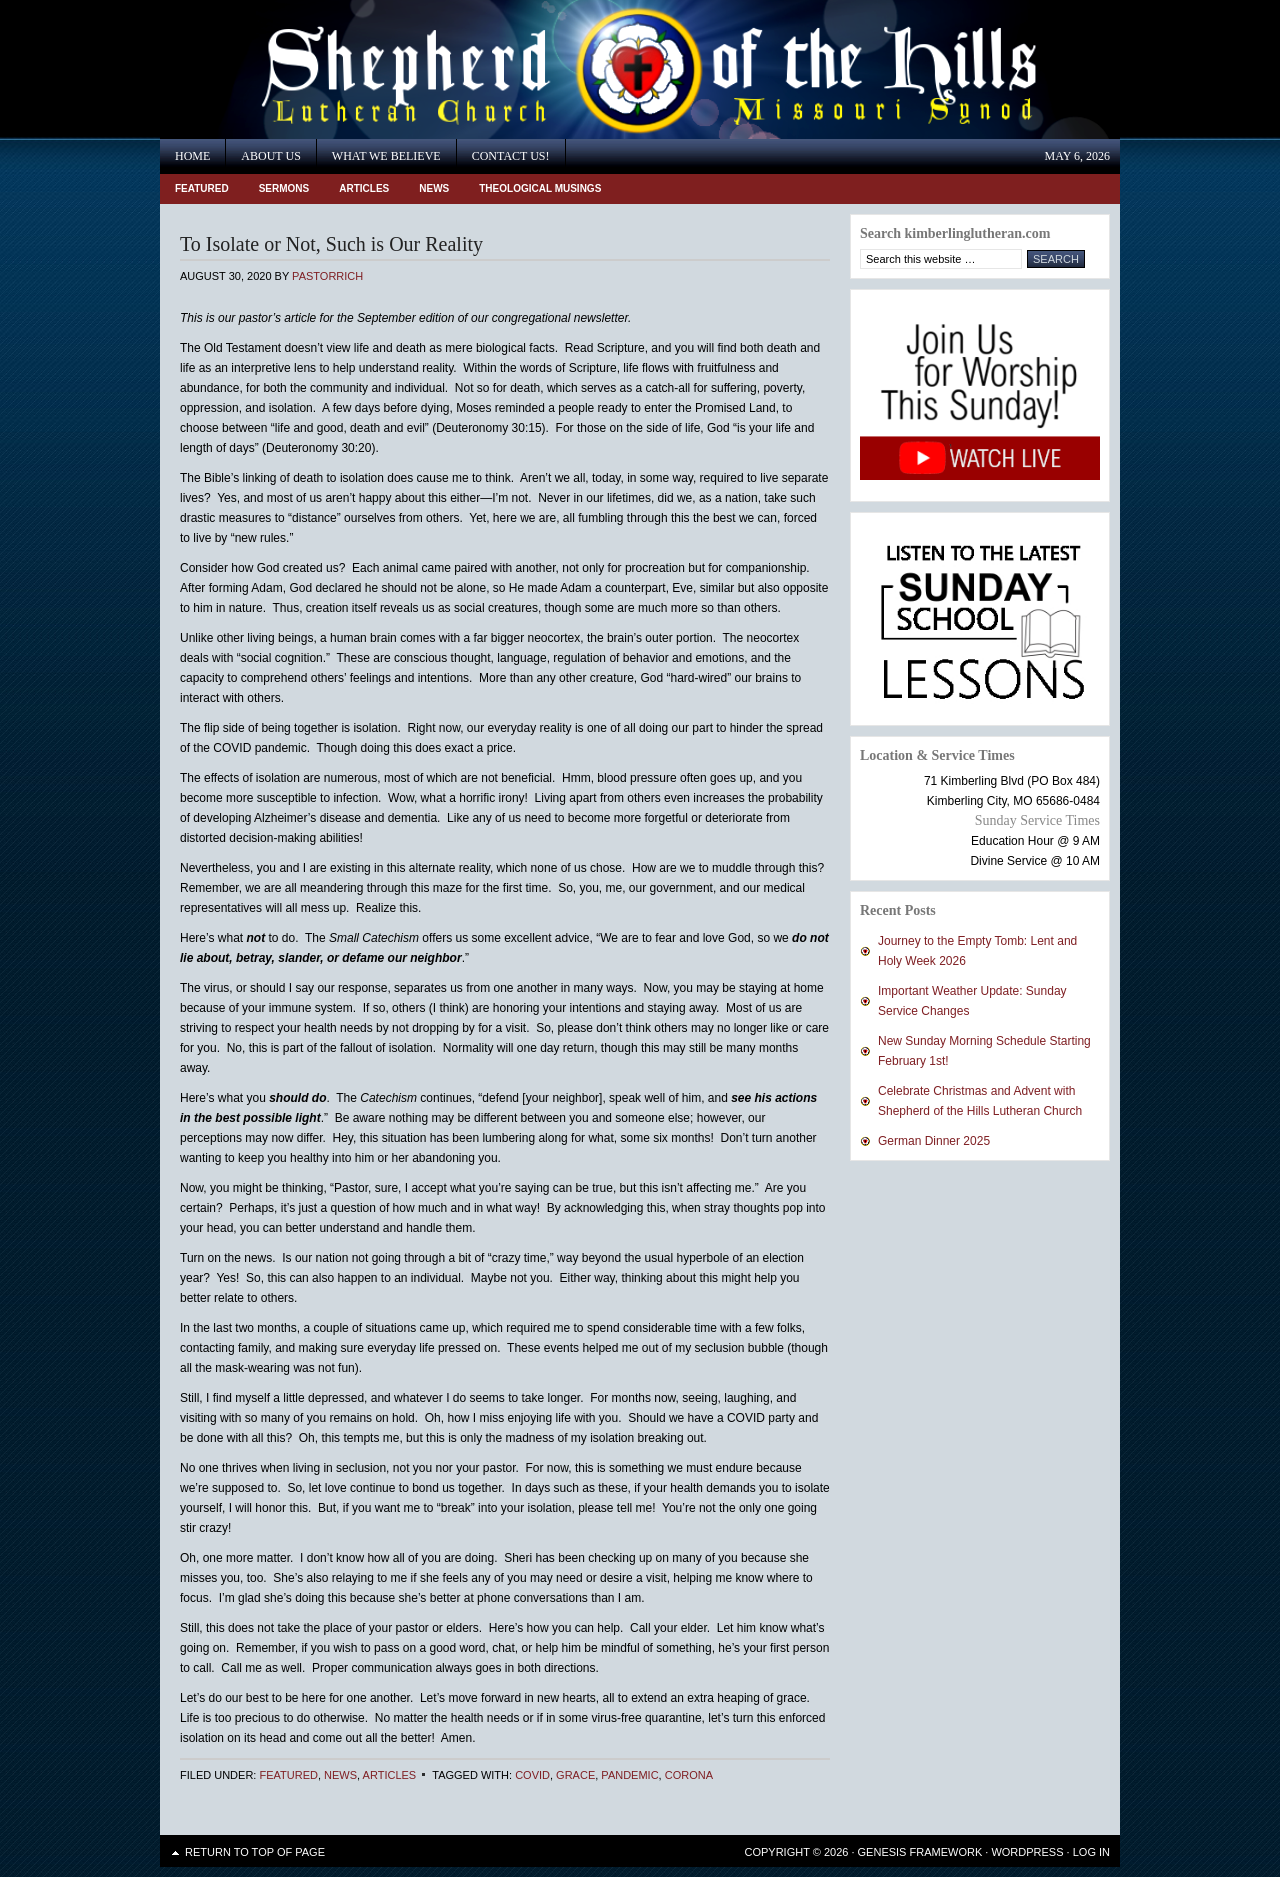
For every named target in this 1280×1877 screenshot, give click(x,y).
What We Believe (386, 156)
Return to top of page (255, 1852)
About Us (270, 156)
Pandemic (629, 1775)
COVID (532, 1775)
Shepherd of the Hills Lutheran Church (340, 69)
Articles (364, 188)
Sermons (284, 188)
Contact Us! (511, 156)
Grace (575, 1775)
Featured (202, 188)
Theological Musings (540, 188)
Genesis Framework (920, 1852)
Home (192, 156)
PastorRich (327, 276)
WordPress (1027, 1852)
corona (689, 1775)
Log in (1091, 1852)
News (434, 188)
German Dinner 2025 (934, 1141)
